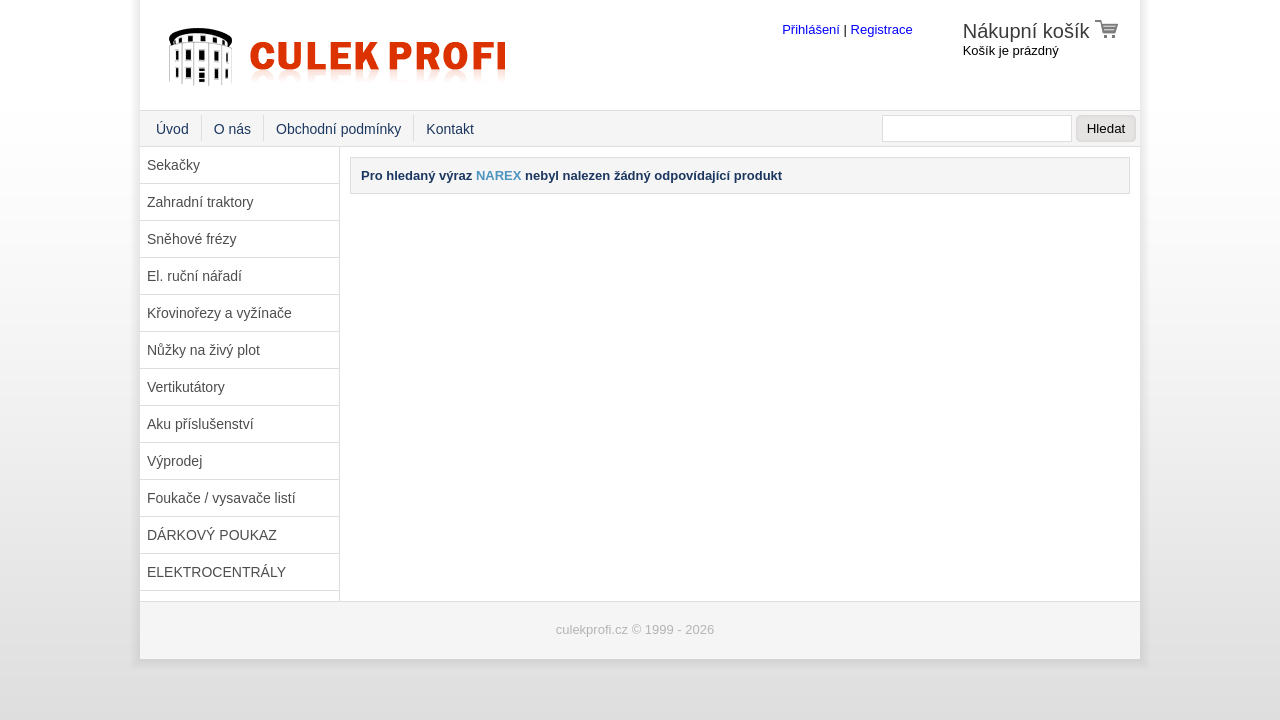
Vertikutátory (186, 387)
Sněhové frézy (192, 239)
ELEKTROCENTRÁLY (216, 572)
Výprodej (174, 461)
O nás (232, 129)
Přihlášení (811, 29)
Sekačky (173, 165)
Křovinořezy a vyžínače (219, 313)
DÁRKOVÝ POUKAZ (212, 535)
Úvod (172, 129)
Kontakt (449, 129)
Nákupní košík (1041, 31)
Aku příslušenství (200, 424)
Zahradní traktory (200, 202)
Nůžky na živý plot (203, 350)
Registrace (882, 29)
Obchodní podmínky (338, 129)
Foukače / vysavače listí (221, 498)
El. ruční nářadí (194, 276)
